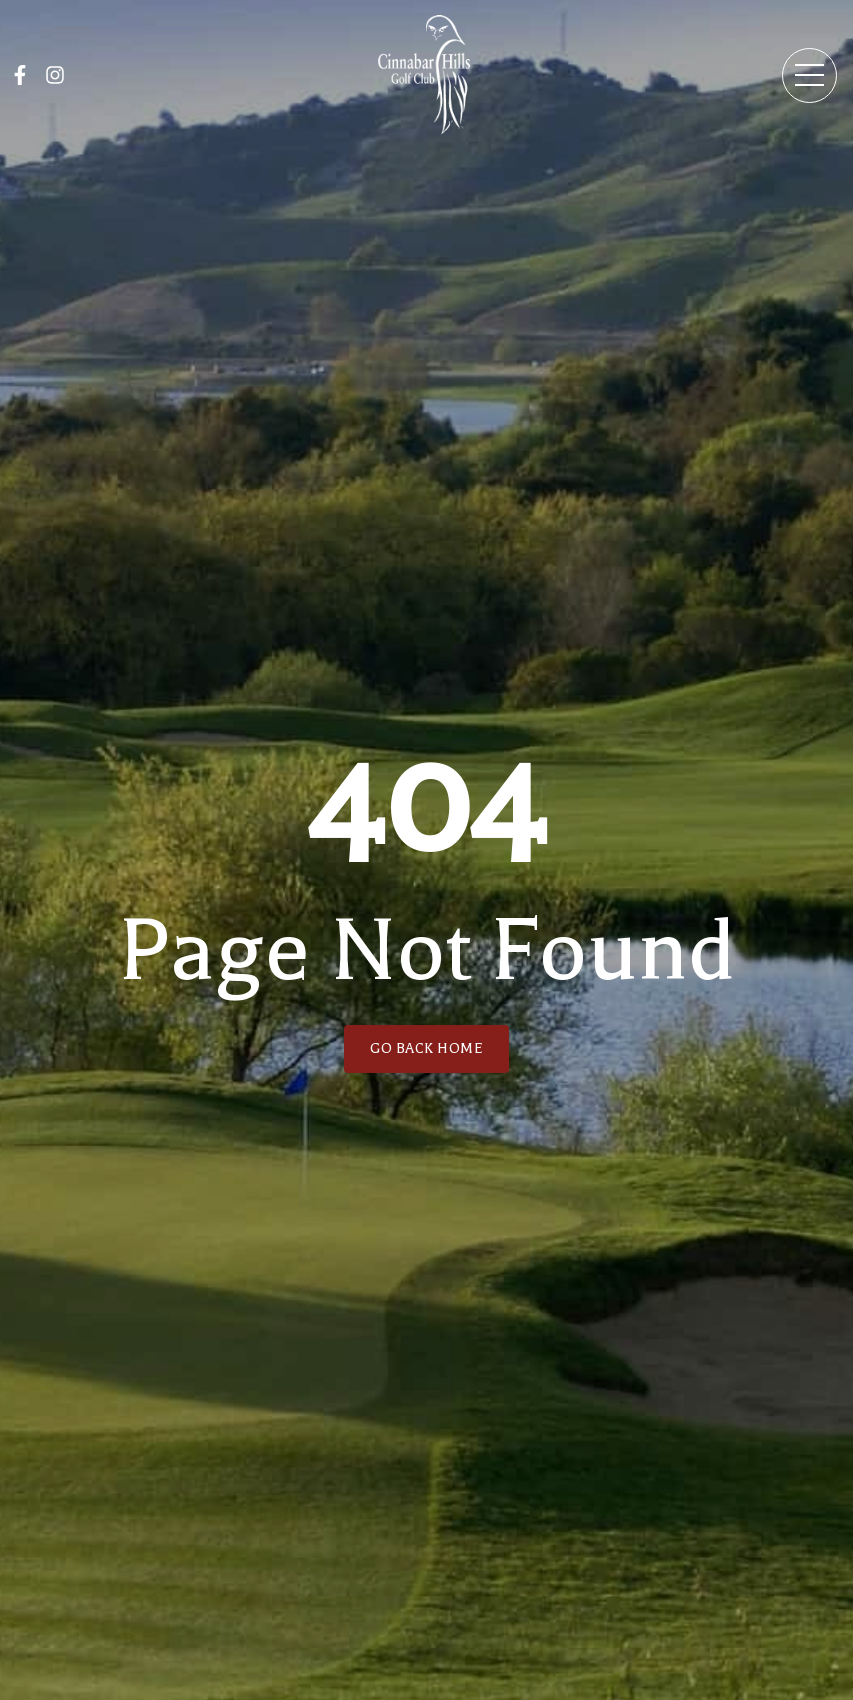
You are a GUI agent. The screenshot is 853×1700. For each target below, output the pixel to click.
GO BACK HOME (426, 1048)
